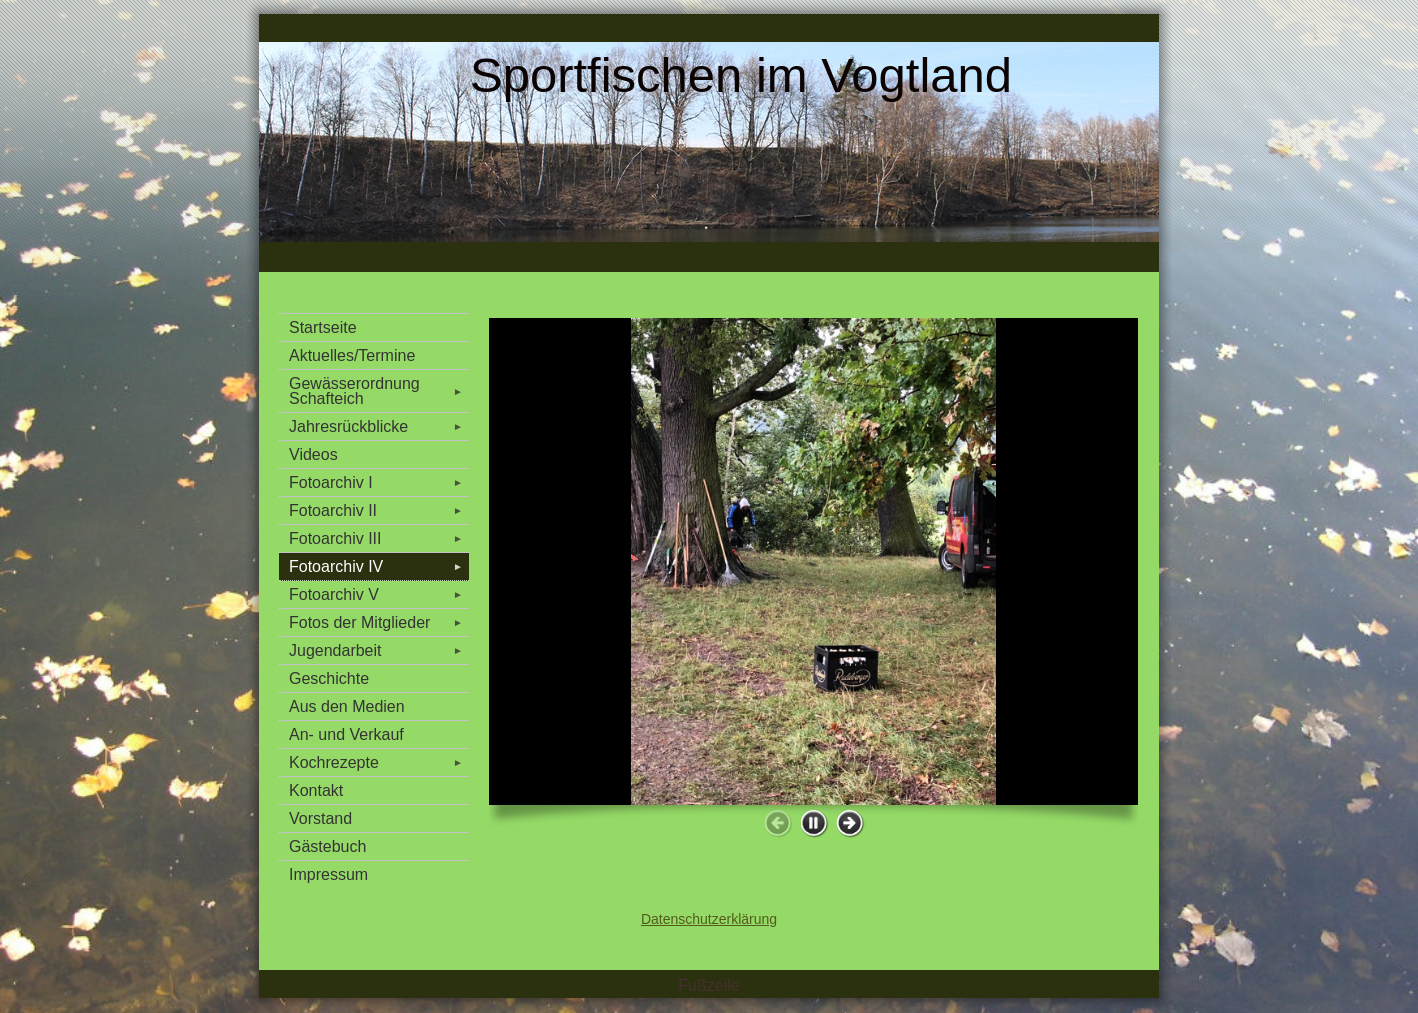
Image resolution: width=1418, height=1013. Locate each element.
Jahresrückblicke (379, 426)
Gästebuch (327, 846)
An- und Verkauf (346, 734)
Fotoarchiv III (379, 538)
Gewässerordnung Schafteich (379, 391)
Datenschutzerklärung (709, 919)
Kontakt (316, 790)
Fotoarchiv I (379, 482)
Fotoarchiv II (379, 510)
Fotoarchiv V (379, 594)
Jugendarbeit (379, 650)
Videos (313, 454)
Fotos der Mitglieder (379, 622)
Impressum (328, 874)
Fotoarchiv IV (379, 566)
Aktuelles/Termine (352, 355)
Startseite (323, 327)
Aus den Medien (347, 706)
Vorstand (320, 818)
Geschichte (329, 678)
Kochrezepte (379, 762)
